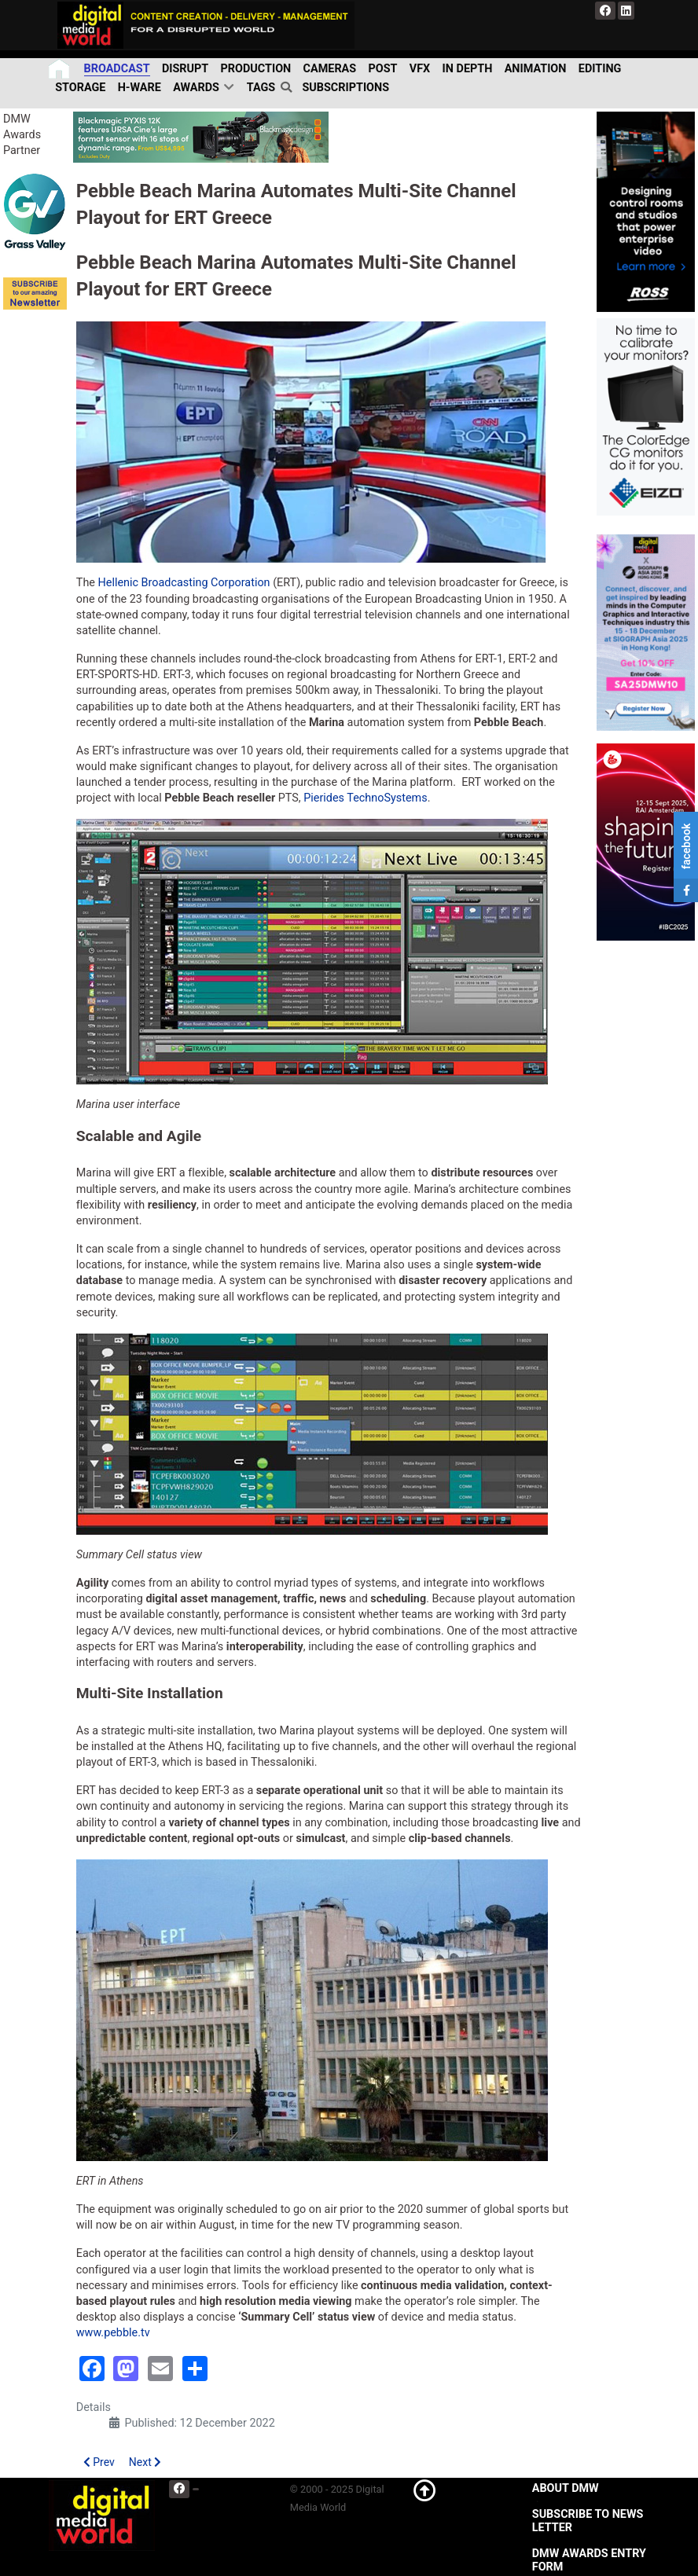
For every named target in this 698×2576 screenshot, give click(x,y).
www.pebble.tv (113, 2332)
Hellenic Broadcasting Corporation (184, 582)
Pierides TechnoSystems (365, 798)
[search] (288, 87)
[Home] (60, 68)
